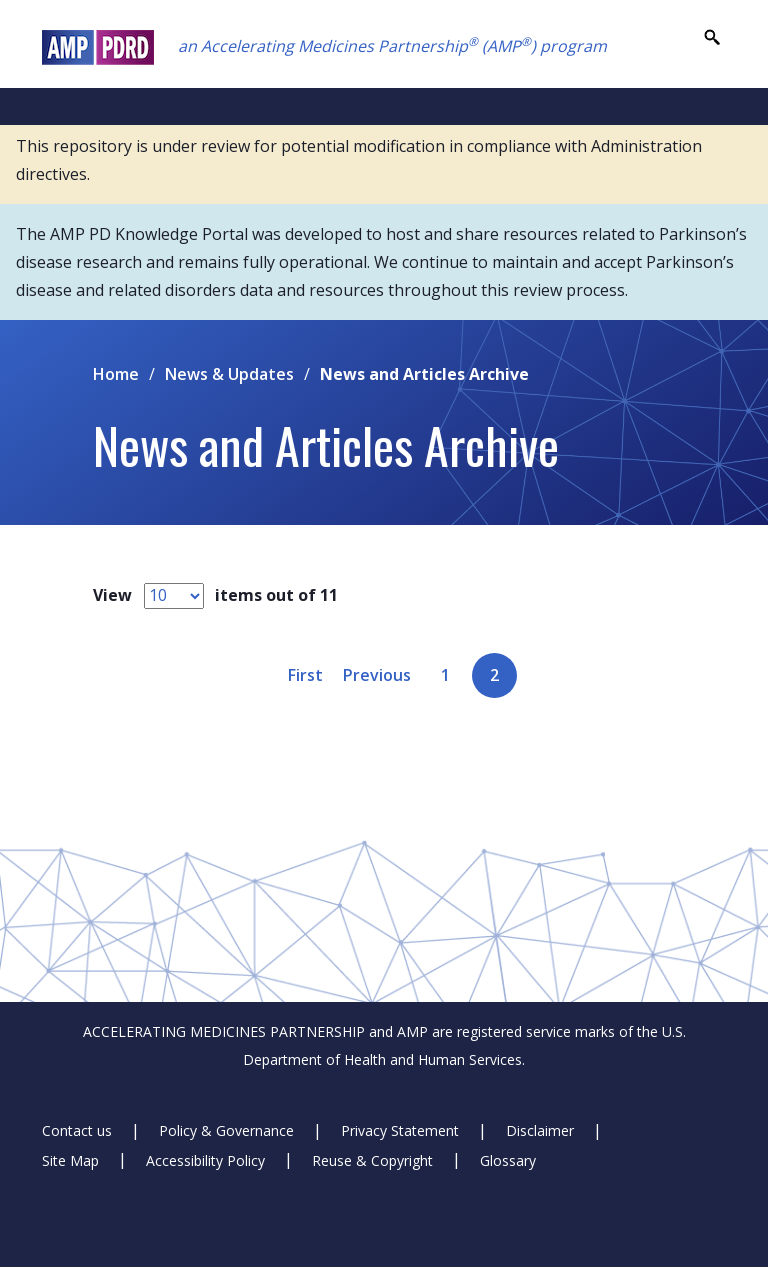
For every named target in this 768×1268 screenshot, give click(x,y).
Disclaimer (540, 1130)
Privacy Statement (400, 1130)
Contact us (77, 1130)
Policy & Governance (226, 1130)
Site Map (70, 1159)
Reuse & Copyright (372, 1159)
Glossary (508, 1159)
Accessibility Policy (205, 1159)
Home (116, 374)
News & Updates (229, 374)
